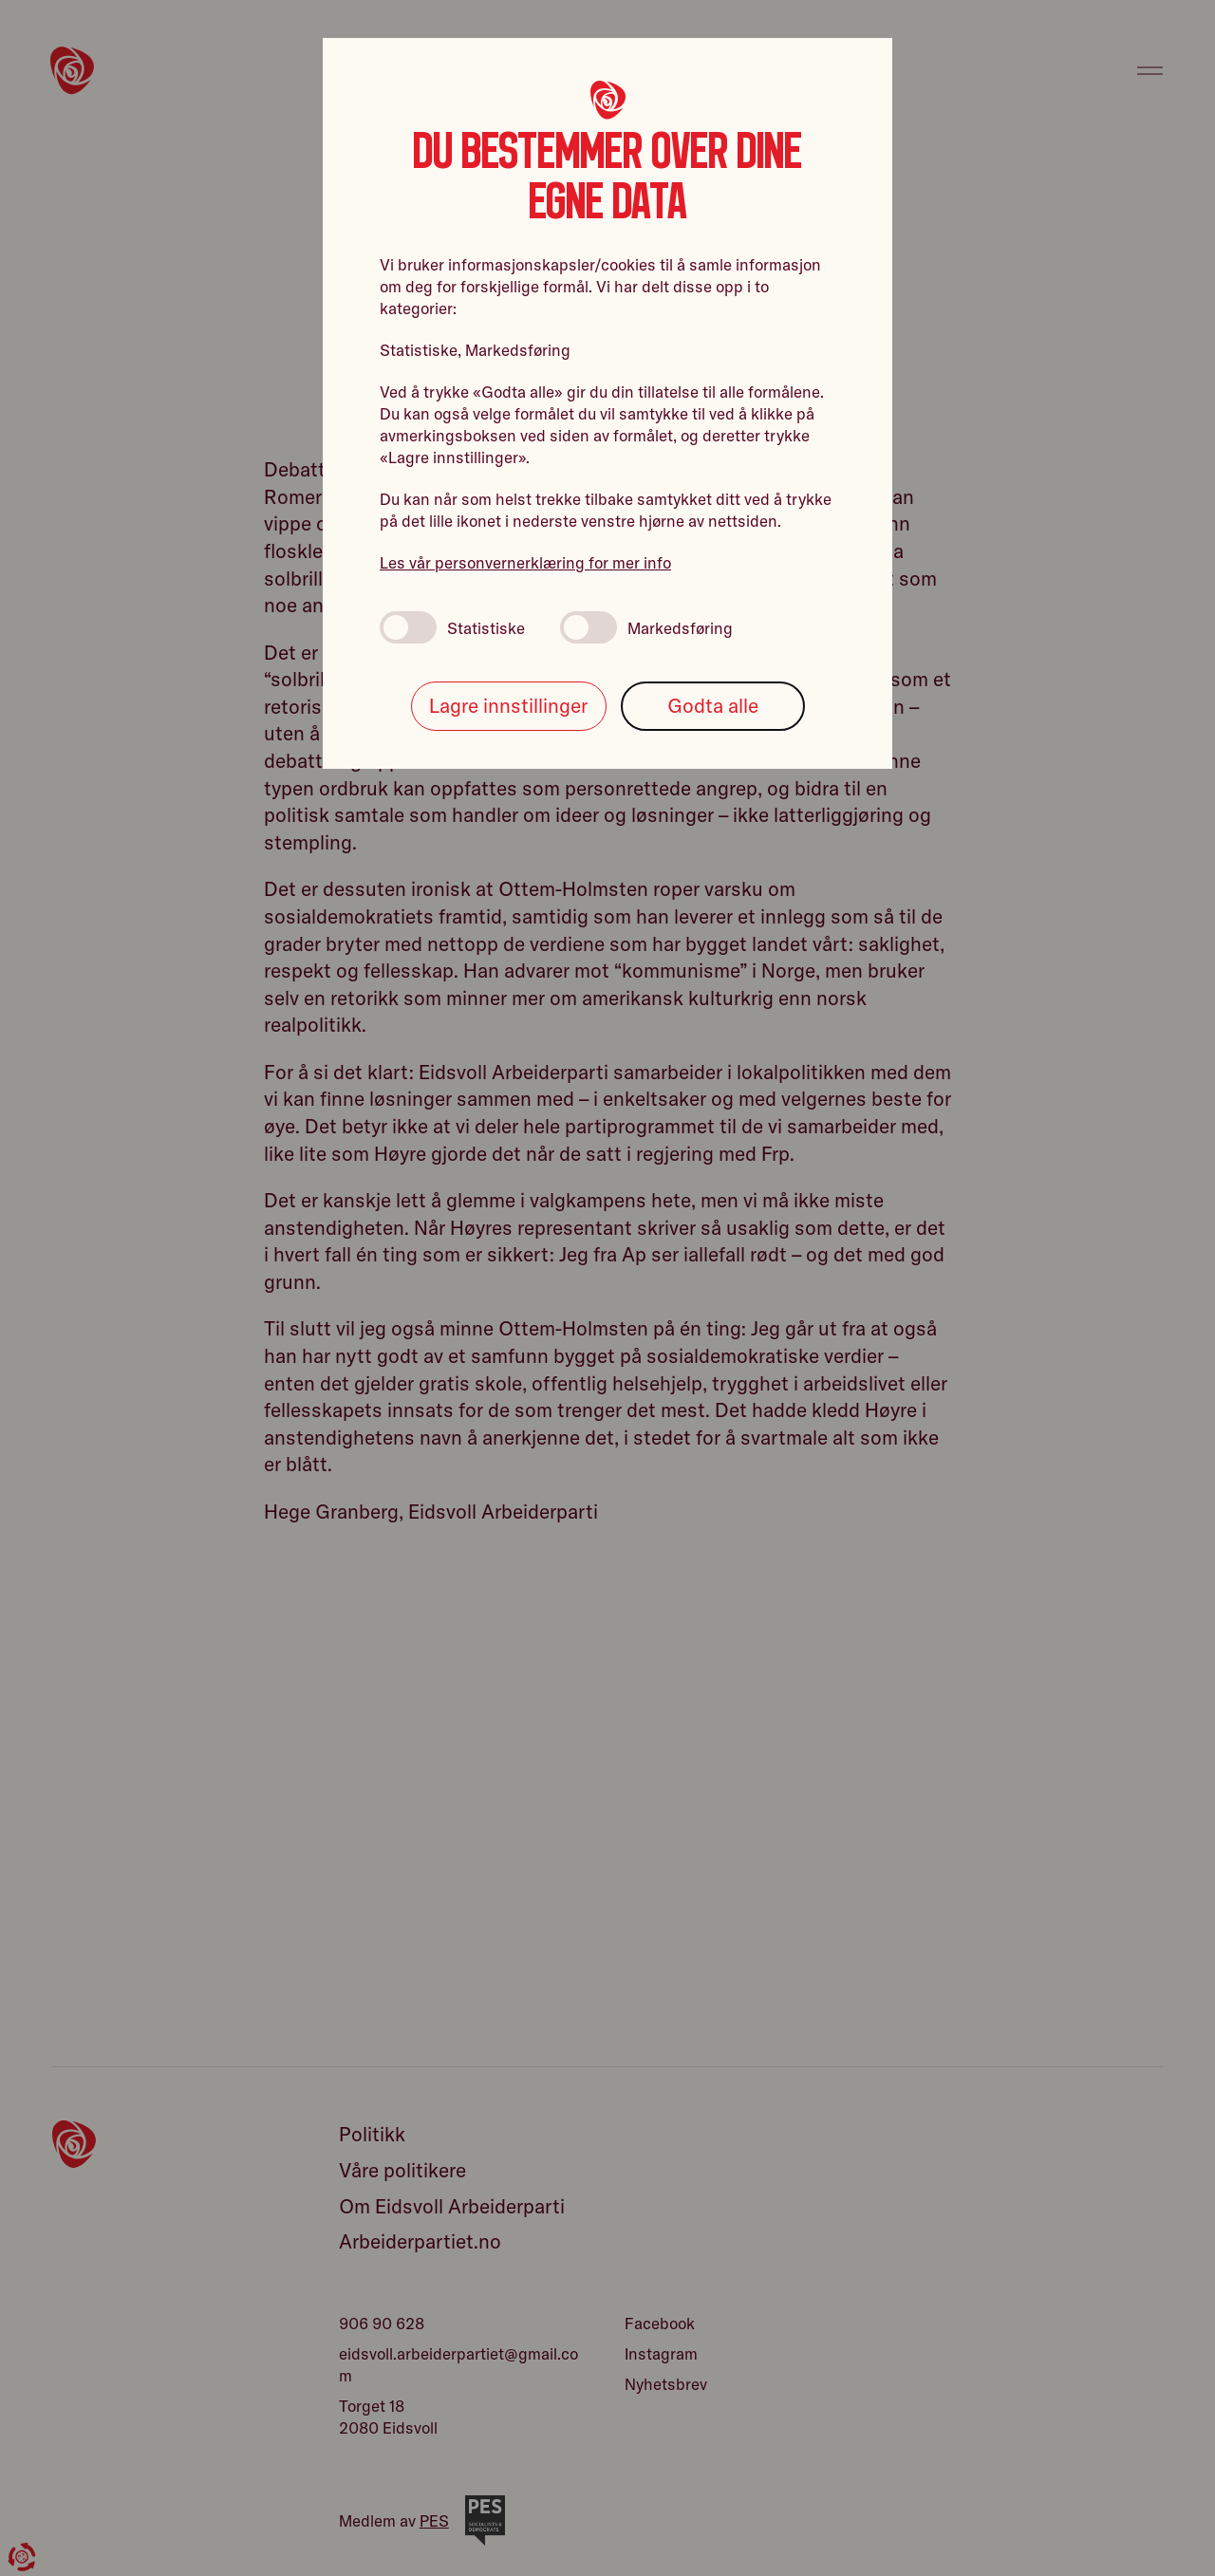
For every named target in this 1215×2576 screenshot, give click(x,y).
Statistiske (452, 627)
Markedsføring (646, 627)
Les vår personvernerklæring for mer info (525, 562)
